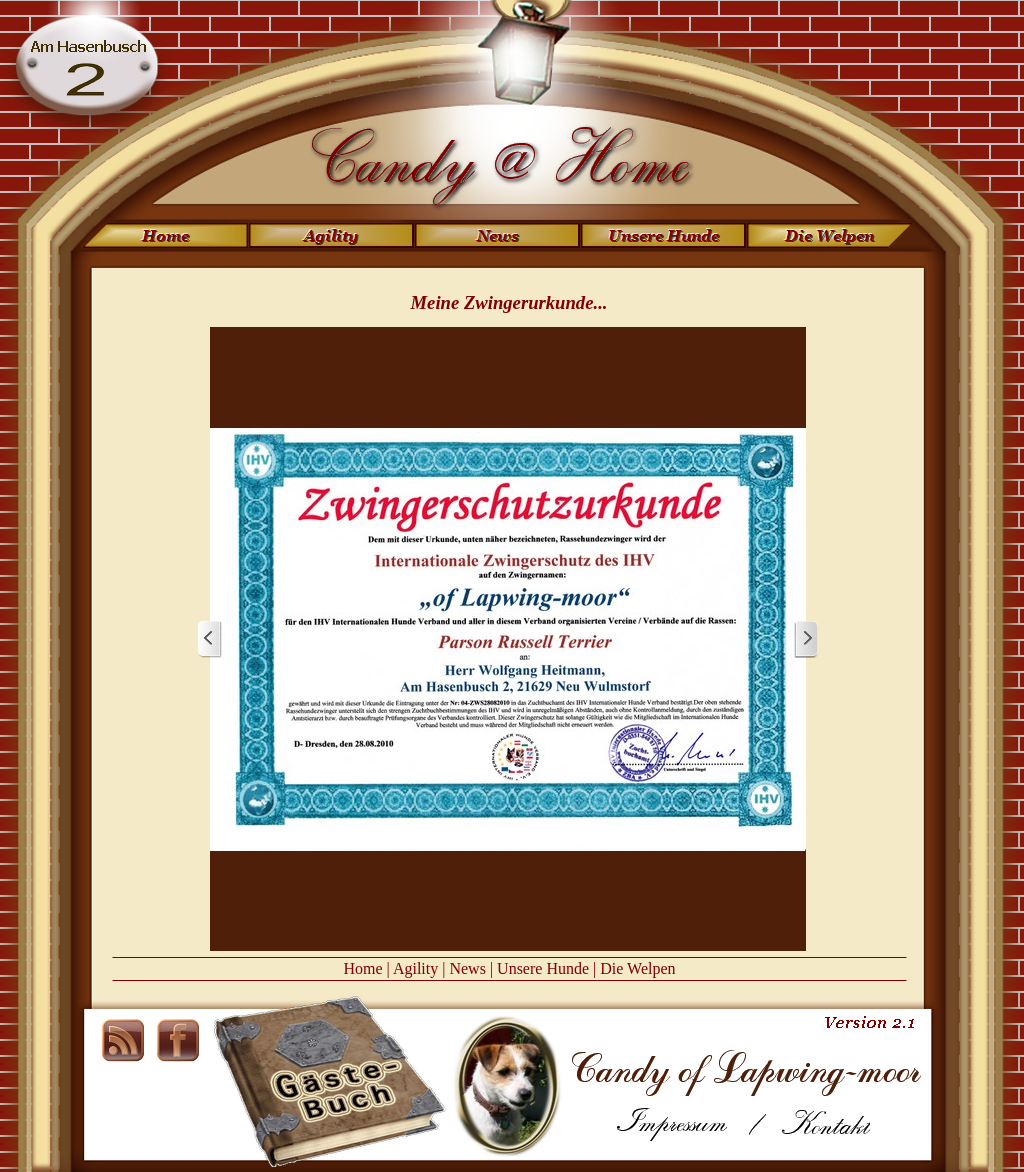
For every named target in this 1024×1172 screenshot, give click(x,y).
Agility (415, 968)
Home (362, 968)
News (467, 968)
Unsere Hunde (543, 968)
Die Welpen (637, 968)
